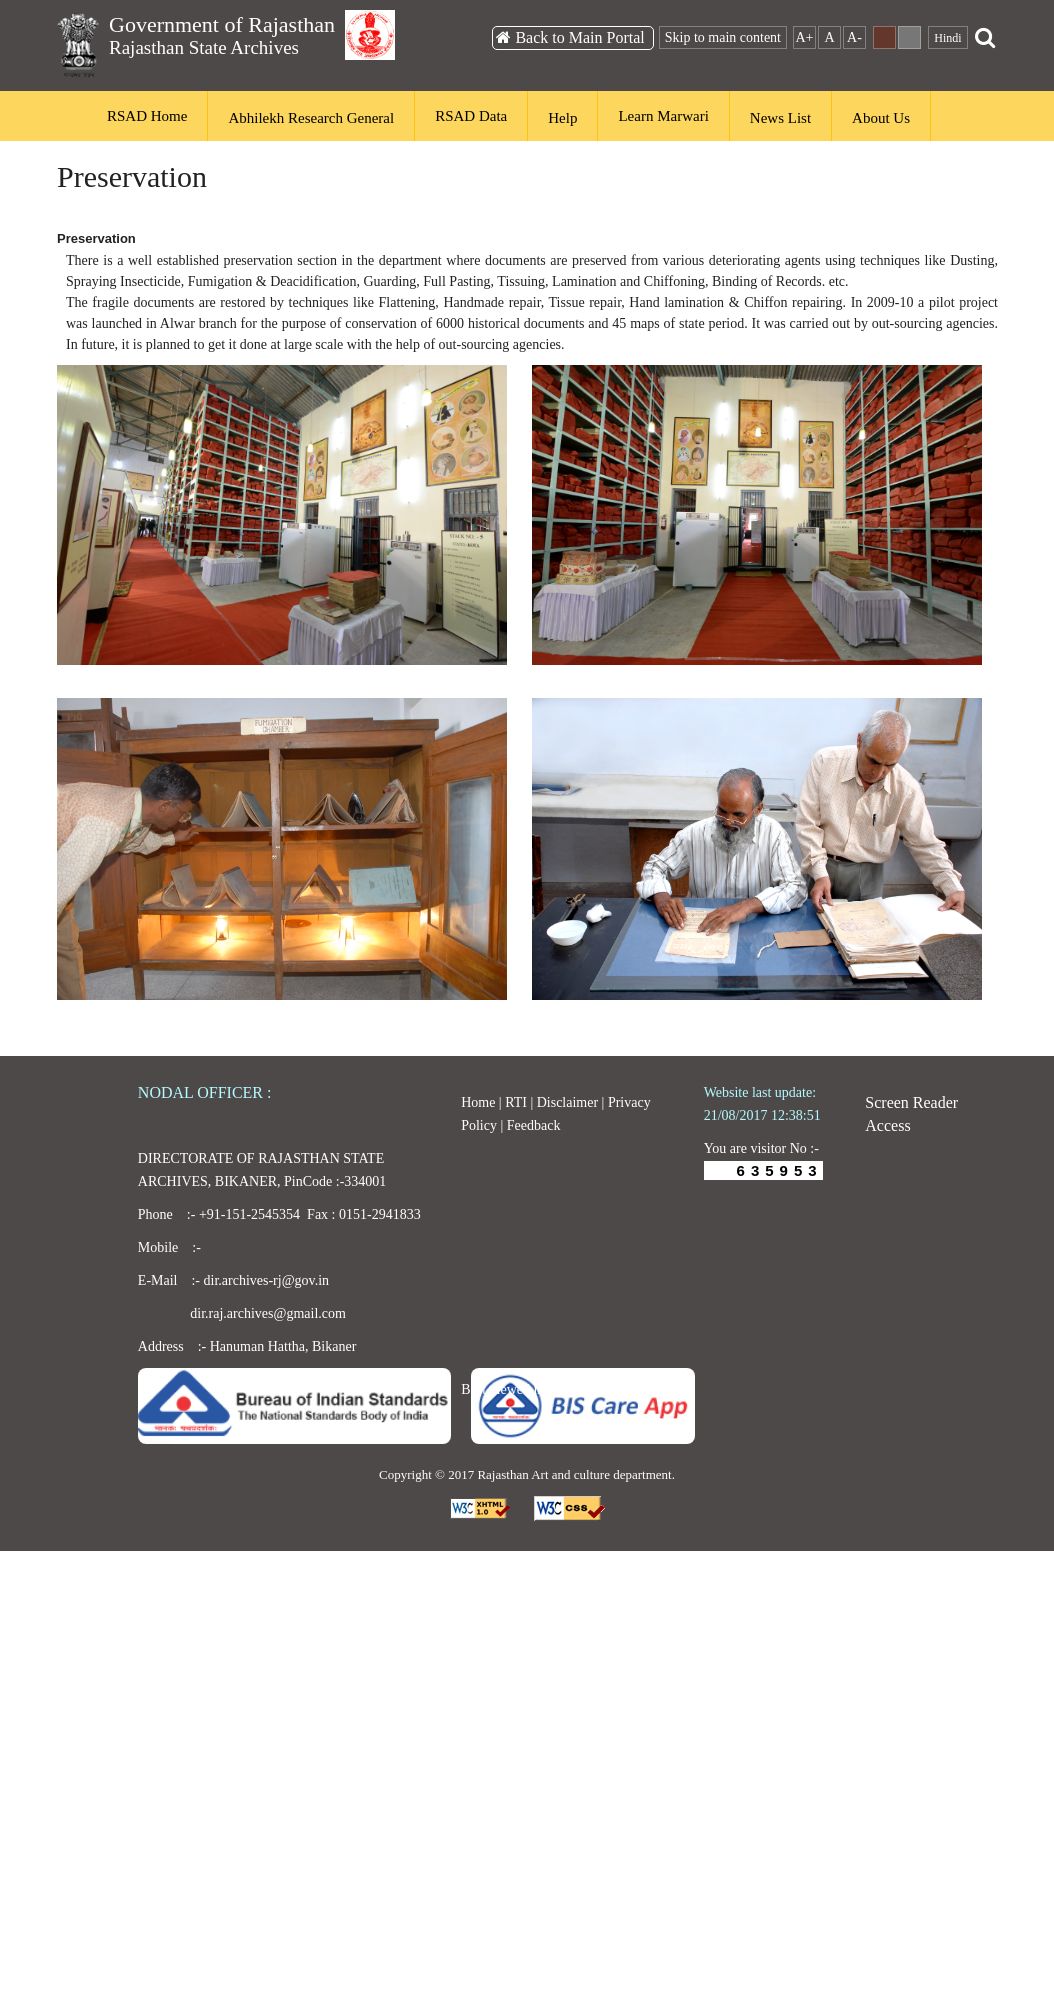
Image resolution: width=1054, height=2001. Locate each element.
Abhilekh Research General (311, 118)
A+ (804, 37)
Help (562, 118)
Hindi (947, 38)
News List (780, 118)
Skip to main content (723, 37)
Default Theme (909, 37)
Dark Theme (884, 37)
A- (854, 37)
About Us (881, 118)
